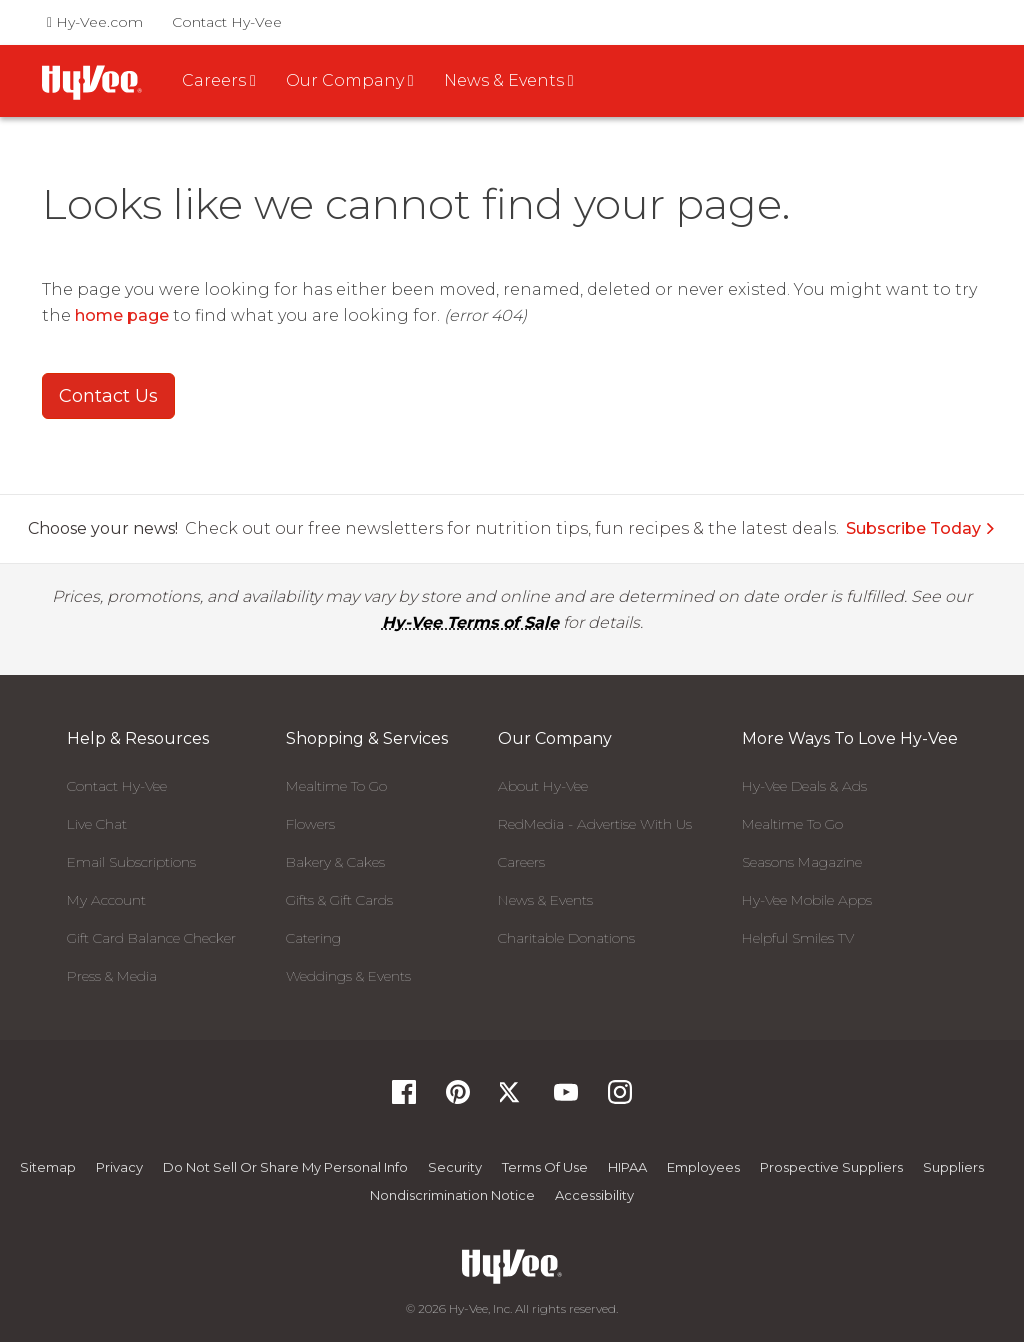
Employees (703, 1167)
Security (455, 1167)
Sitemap (48, 1167)
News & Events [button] (509, 80)
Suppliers (953, 1167)
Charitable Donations (566, 938)
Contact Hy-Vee (227, 22)
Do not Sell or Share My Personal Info (285, 1167)
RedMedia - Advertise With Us (595, 824)
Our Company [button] (350, 80)
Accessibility (594, 1195)
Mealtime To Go (336, 786)
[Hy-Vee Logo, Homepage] (512, 1266)
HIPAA (627, 1167)
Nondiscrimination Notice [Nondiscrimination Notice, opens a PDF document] (452, 1195)
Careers (521, 862)
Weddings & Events (348, 976)
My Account (106, 900)
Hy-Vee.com (95, 22)
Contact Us (108, 396)
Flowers (310, 824)
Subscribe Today (921, 528)
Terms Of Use (545, 1167)
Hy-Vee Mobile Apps (807, 900)
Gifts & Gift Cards (339, 900)
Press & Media (112, 976)
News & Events (545, 900)
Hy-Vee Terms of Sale (470, 622)
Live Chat (97, 824)
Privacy (119, 1167)
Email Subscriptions (131, 862)
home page (122, 315)
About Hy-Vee (543, 786)
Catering (313, 938)
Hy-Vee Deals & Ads (804, 786)
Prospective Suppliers (831, 1167)
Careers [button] (219, 80)
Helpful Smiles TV (798, 938)
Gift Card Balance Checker (151, 938)
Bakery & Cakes (335, 862)
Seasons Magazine (802, 862)
